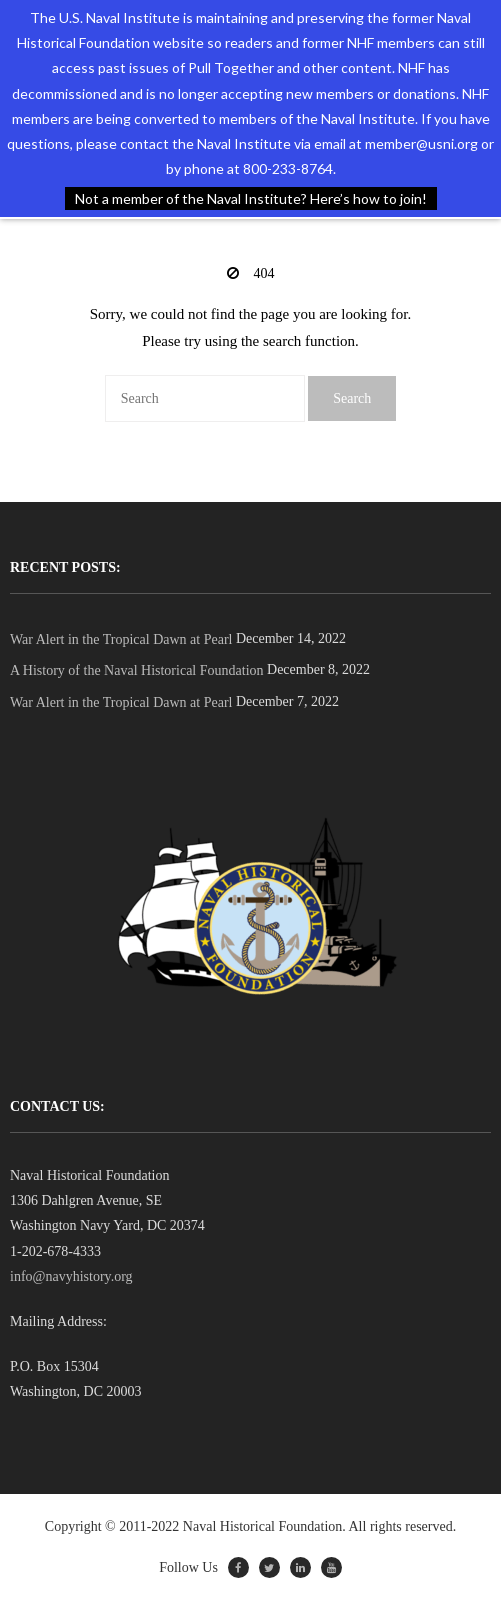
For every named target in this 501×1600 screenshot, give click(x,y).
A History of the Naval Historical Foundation (137, 670)
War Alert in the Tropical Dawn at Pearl (121, 639)
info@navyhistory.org (71, 1276)
